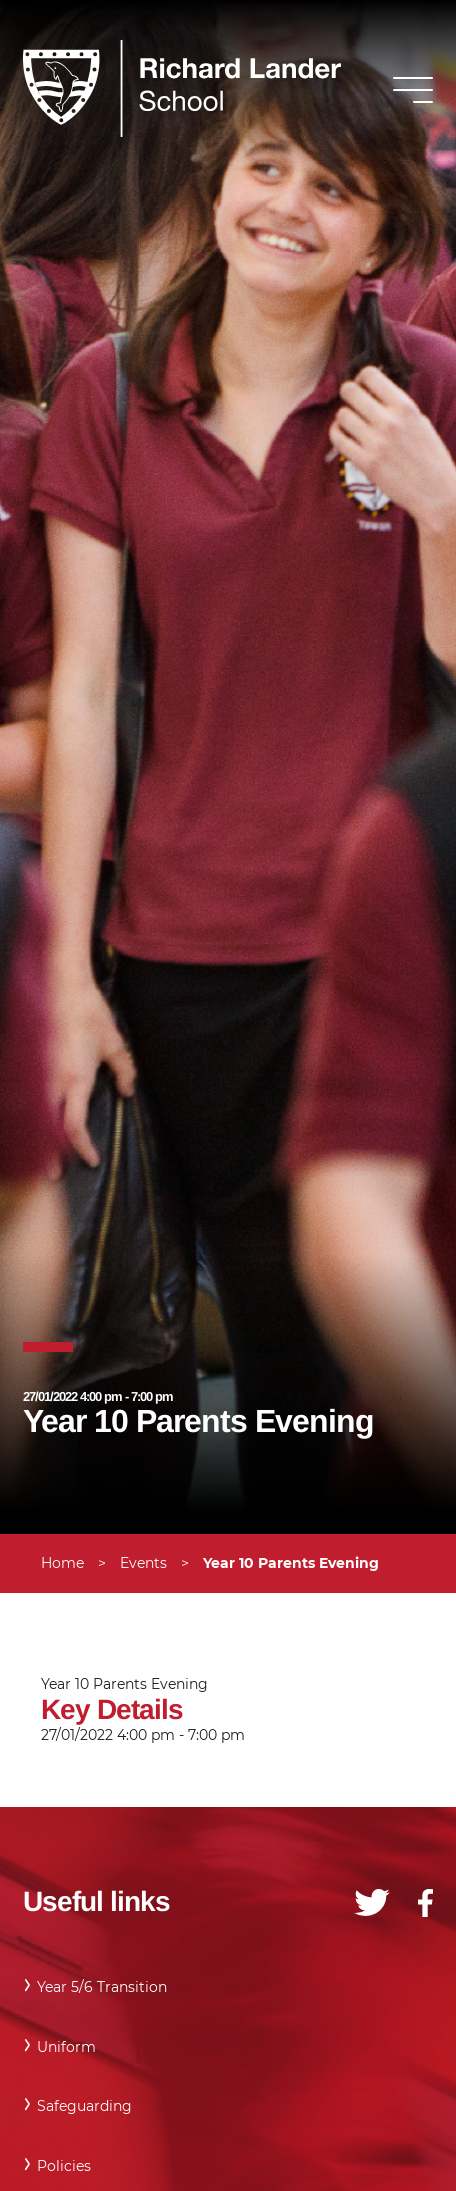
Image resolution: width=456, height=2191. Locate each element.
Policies (64, 2166)
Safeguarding (84, 2106)
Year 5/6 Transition (102, 1987)
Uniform (66, 2047)
